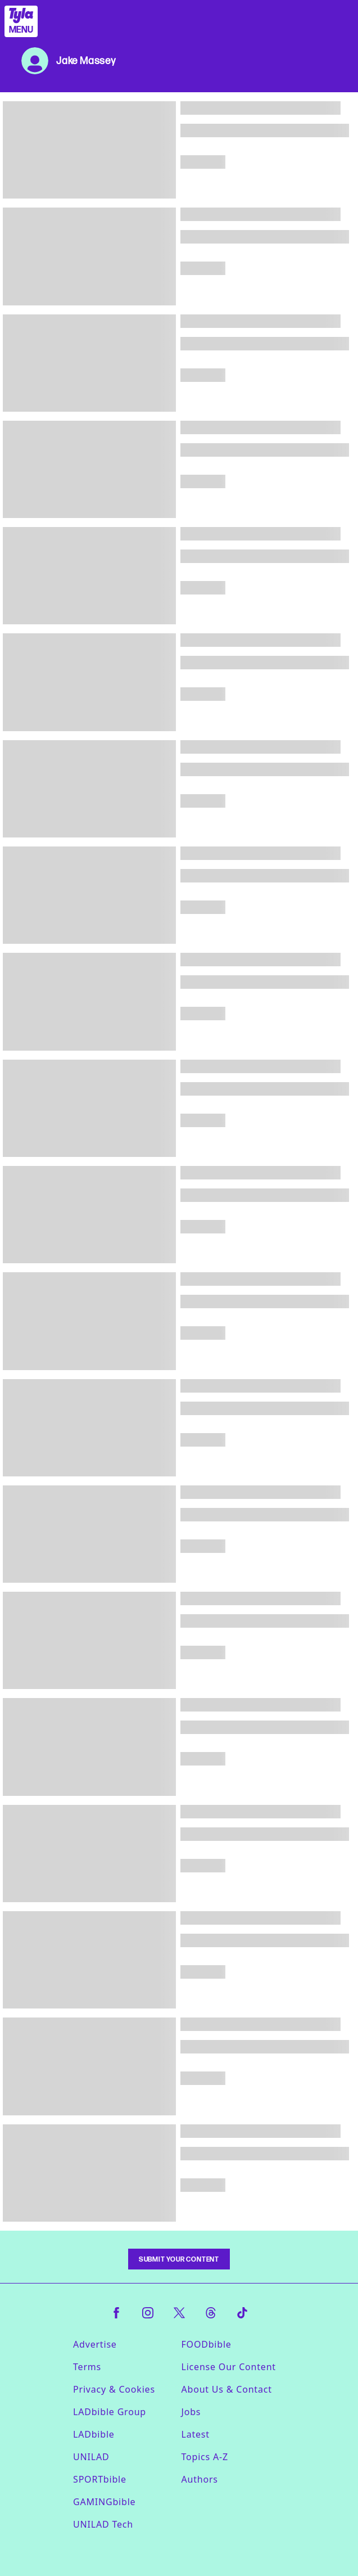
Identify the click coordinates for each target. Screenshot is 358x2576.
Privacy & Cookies (114, 2389)
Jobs (191, 2412)
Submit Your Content (179, 2259)
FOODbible (207, 2344)
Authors (200, 2479)
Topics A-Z (205, 2457)
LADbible (94, 2434)
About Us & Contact (227, 2389)
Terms (87, 2367)
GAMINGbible (104, 2502)
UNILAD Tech (103, 2524)
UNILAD (91, 2457)
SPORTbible (99, 2479)
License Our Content (229, 2367)
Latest (196, 2434)
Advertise (95, 2344)
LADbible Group (109, 2412)
